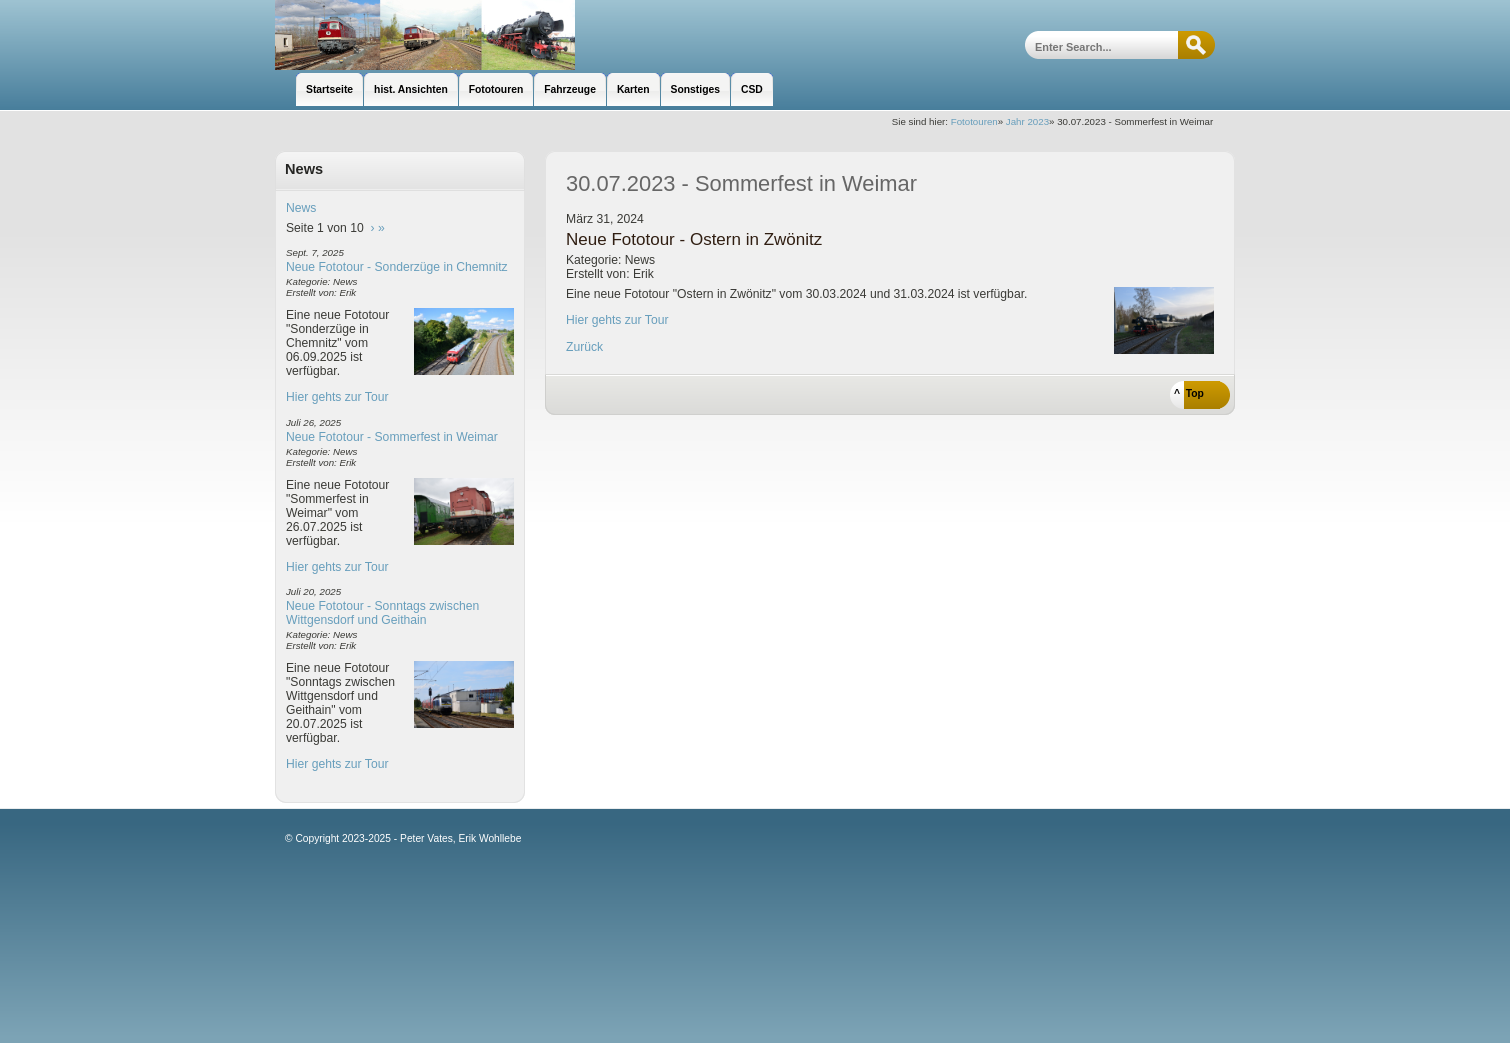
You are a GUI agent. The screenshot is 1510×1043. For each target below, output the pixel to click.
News (301, 208)
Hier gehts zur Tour (337, 397)
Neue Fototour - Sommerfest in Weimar (392, 437)
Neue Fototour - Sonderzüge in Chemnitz (397, 267)
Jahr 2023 (1027, 121)
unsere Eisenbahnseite (425, 35)
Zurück (584, 347)
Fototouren (974, 121)
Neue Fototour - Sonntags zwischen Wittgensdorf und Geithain (382, 613)
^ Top (1189, 393)
